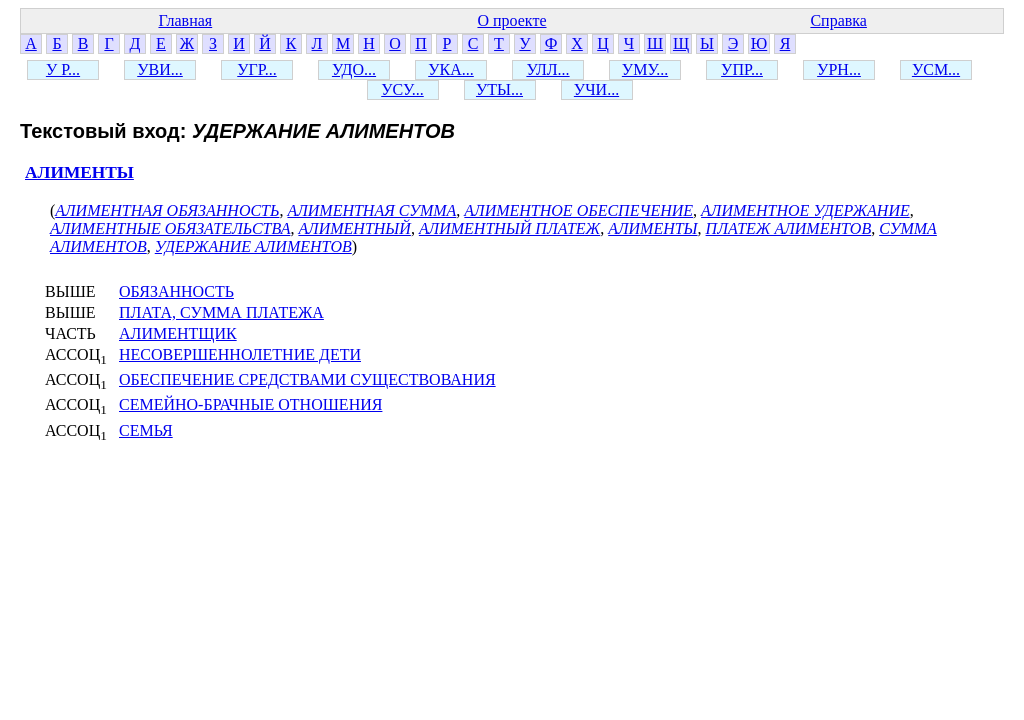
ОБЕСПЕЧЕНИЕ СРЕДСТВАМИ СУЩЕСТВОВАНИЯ (307, 379)
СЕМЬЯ (146, 430)
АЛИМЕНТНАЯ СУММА (371, 210)
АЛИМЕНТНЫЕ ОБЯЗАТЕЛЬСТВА (170, 228)
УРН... (839, 69)
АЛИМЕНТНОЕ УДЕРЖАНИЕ (805, 210)
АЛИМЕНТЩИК (178, 333)
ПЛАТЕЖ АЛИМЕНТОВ (789, 228)
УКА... (451, 69)
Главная (185, 20)
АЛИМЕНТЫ (79, 172)
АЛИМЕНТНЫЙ (354, 228)
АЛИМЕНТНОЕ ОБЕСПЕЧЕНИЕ (578, 210)
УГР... (256, 69)
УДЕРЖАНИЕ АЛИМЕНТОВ (253, 246)
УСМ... (936, 69)
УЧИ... (596, 89)
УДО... (354, 69)
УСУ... (402, 89)
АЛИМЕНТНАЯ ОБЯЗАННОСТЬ (167, 210)
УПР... (742, 69)
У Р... (63, 69)
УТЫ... (499, 89)
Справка (838, 20)
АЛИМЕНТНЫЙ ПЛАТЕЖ (509, 228)
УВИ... (160, 69)
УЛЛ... (547, 69)
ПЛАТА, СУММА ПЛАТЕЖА (221, 312)
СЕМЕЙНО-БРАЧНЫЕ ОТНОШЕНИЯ (250, 404)
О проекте (511, 20)
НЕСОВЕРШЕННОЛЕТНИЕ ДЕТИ (240, 354)
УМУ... (645, 69)
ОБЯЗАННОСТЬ (176, 291)
